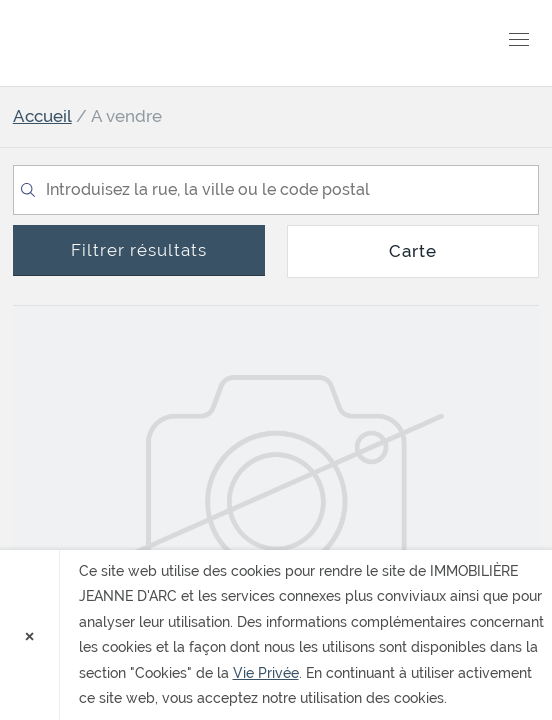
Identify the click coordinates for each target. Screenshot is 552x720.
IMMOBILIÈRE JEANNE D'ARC (128, 43)
